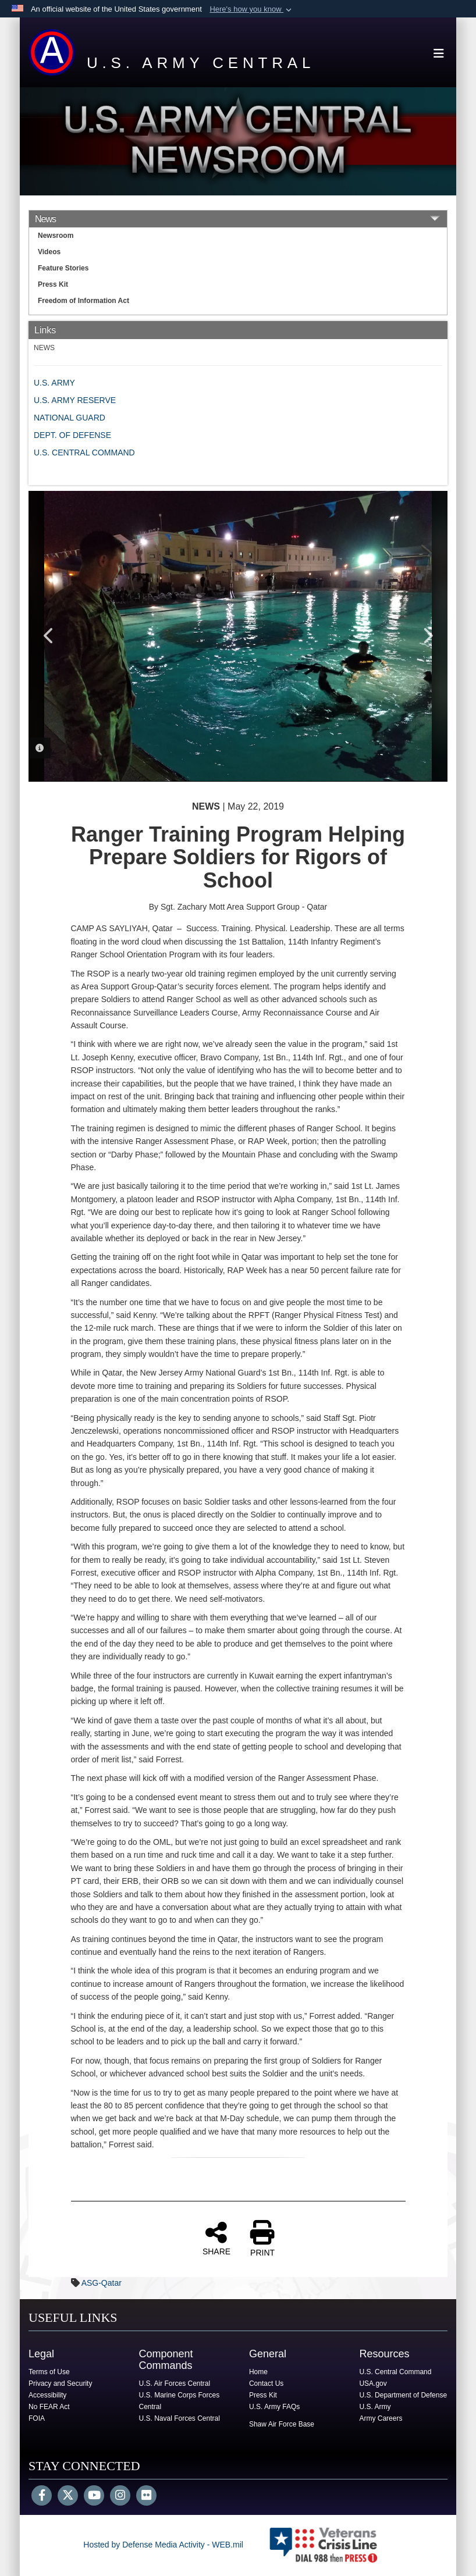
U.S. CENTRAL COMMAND (84, 452)
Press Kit (53, 284)
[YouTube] (94, 2496)
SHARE (216, 2238)
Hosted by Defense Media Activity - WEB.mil (163, 2544)
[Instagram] (120, 2496)
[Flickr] (146, 2496)
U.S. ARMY (54, 382)
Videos (49, 252)
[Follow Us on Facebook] (41, 2496)
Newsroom (55, 235)
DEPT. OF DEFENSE (72, 435)
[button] (251, 9)
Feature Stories (63, 268)
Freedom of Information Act (83, 301)
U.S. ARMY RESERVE (75, 400)
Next (427, 635)
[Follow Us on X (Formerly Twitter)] (68, 2496)
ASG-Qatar (101, 2283)
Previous (49, 635)
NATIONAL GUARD (69, 417)
